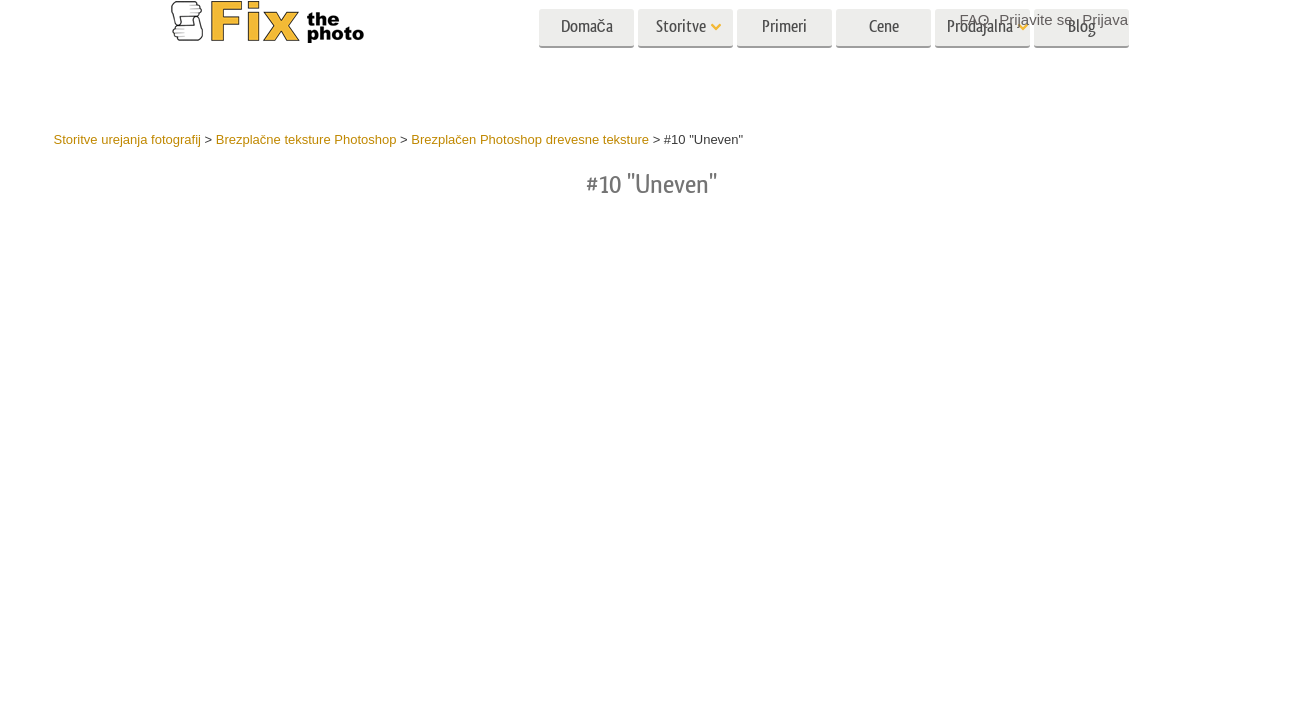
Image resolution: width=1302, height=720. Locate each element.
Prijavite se (1035, 19)
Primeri (784, 57)
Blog (1082, 57)
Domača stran (587, 64)
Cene (884, 57)
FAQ (975, 19)
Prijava (1105, 19)
